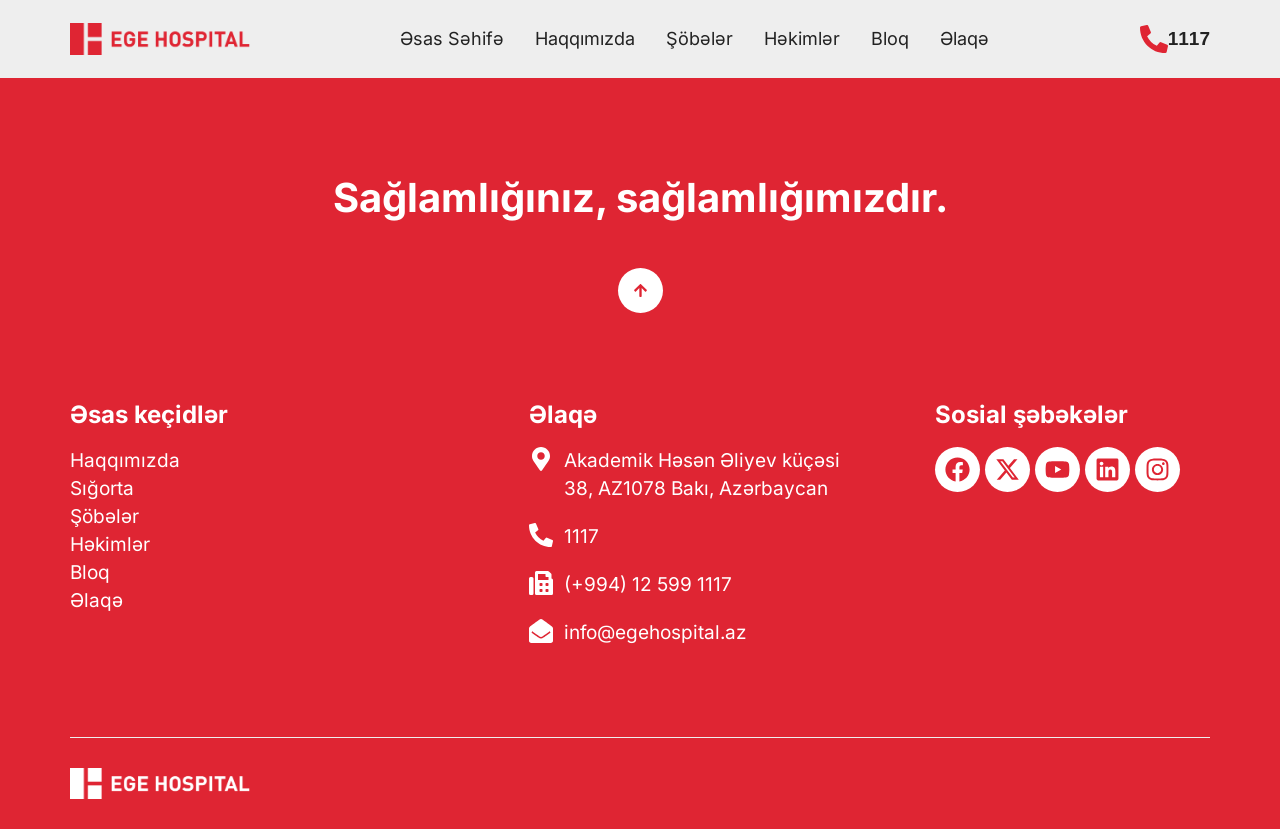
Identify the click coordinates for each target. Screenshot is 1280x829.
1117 (1189, 38)
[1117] (1154, 39)
